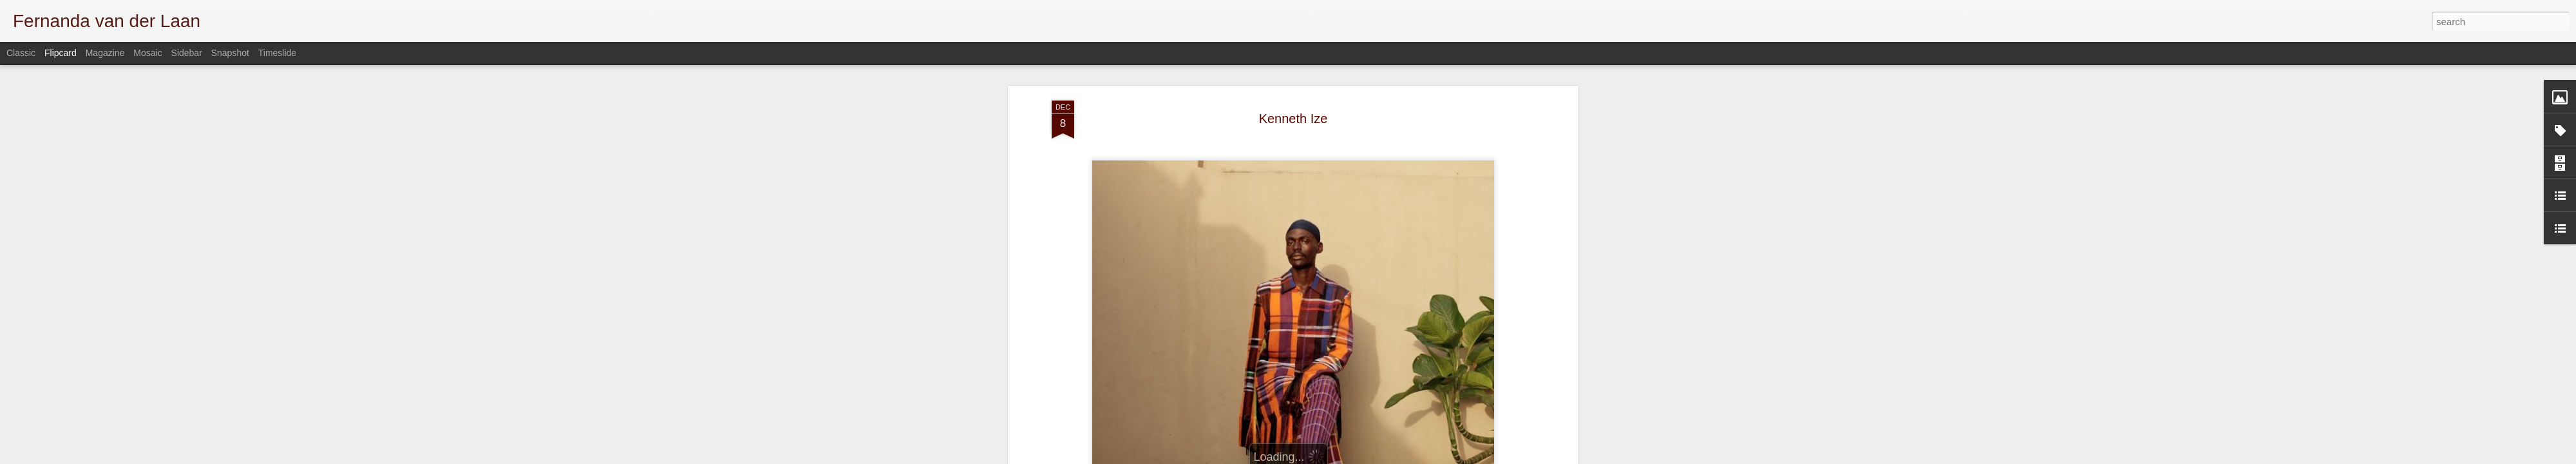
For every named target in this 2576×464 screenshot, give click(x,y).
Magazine (105, 53)
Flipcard (60, 53)
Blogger (1483, 457)
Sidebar (186, 53)
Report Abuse (1520, 457)
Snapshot (230, 53)
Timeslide (277, 53)
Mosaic (147, 53)
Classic (20, 53)
